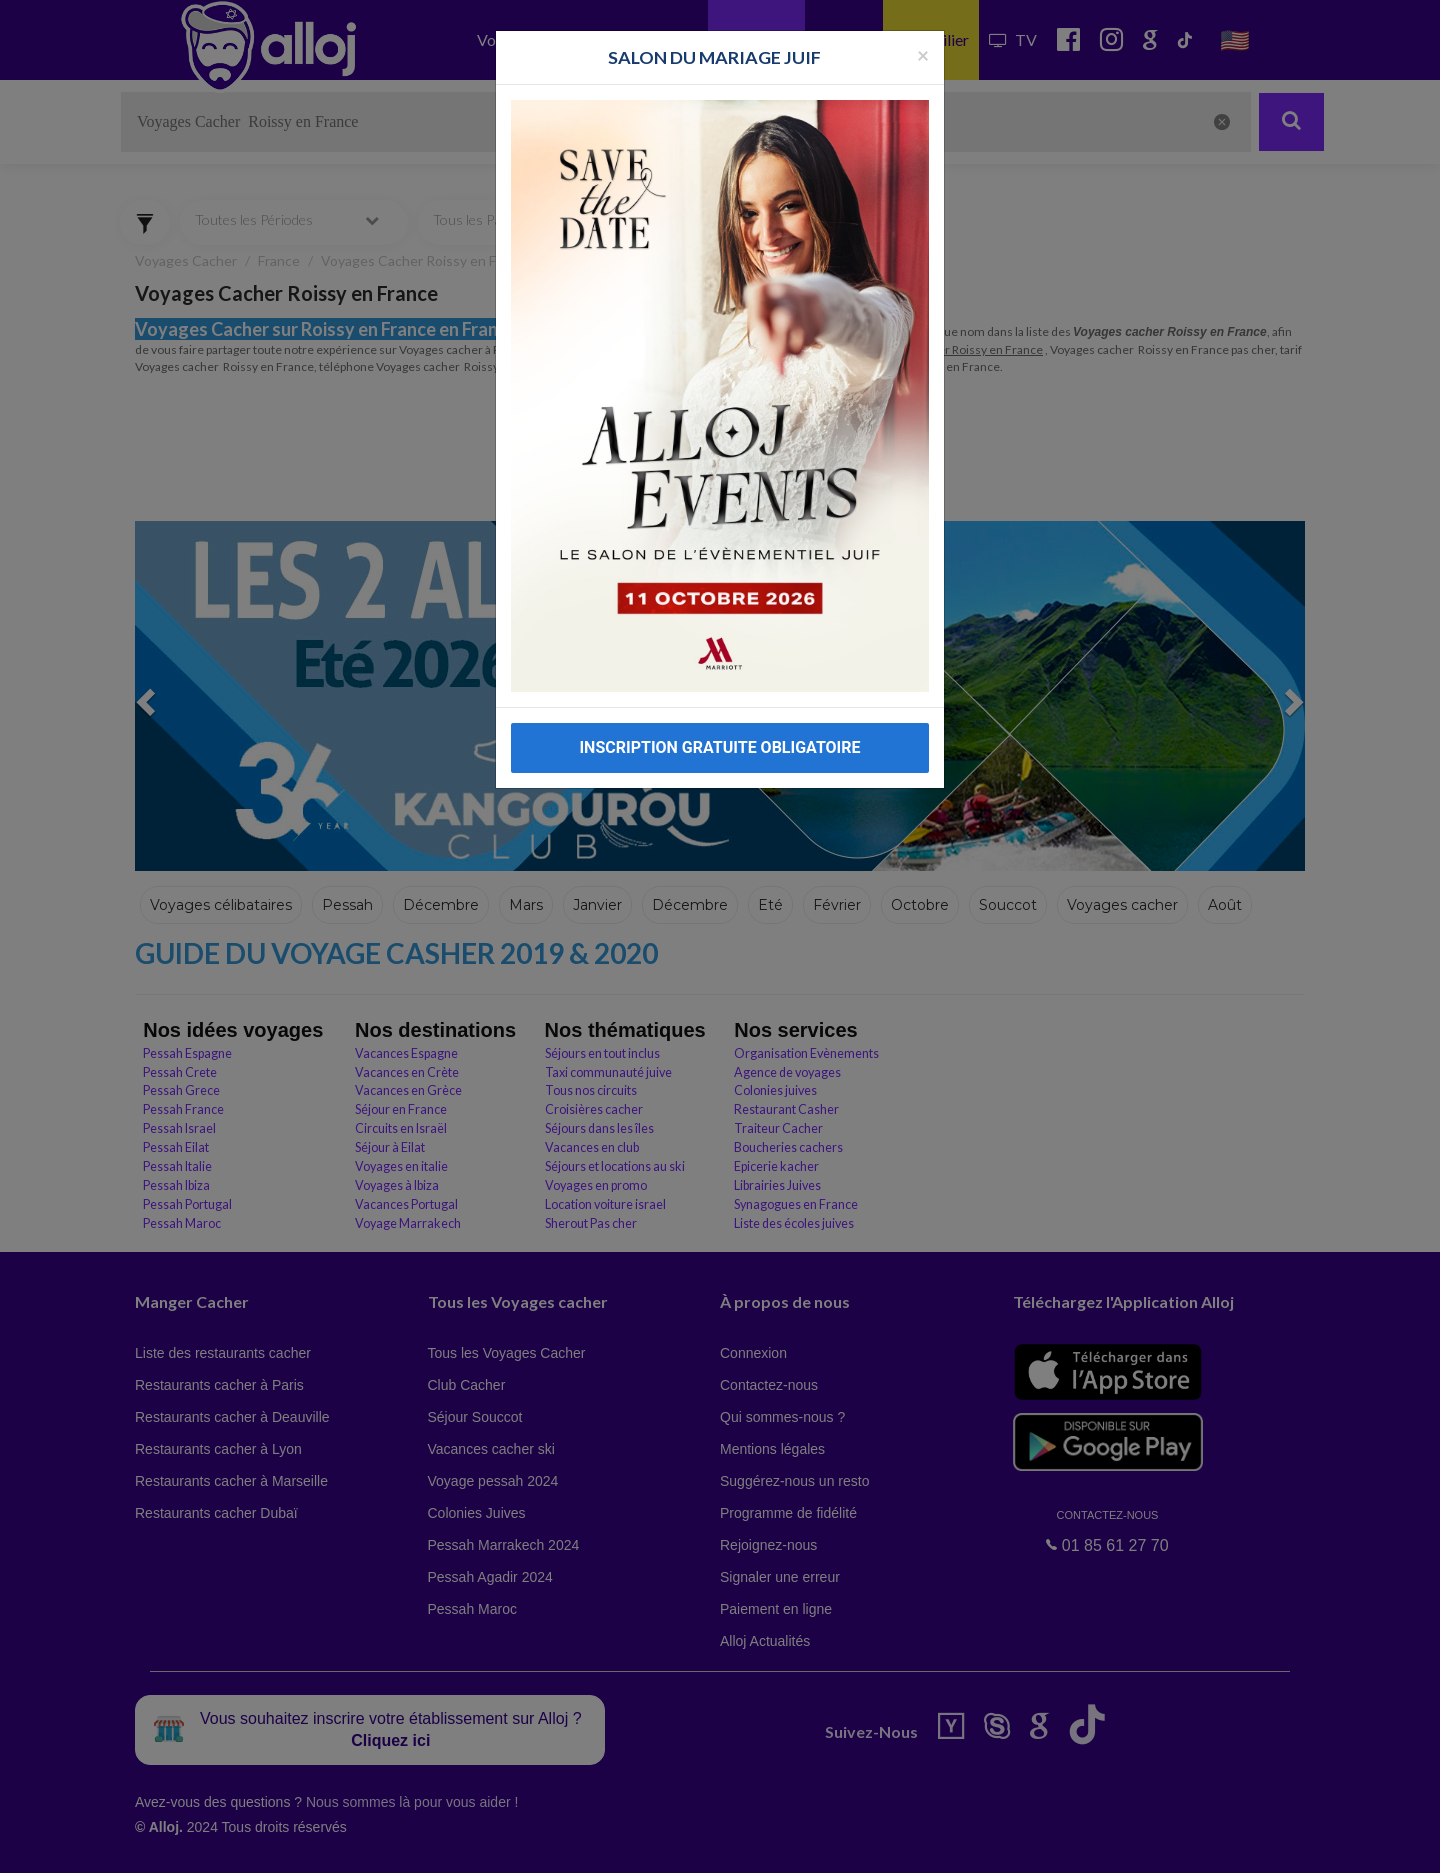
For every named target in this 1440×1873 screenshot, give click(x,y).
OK (440, 1844)
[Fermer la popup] (923, 54)
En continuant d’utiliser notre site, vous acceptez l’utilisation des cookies (214, 1843)
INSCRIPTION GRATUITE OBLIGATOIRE (719, 747)
